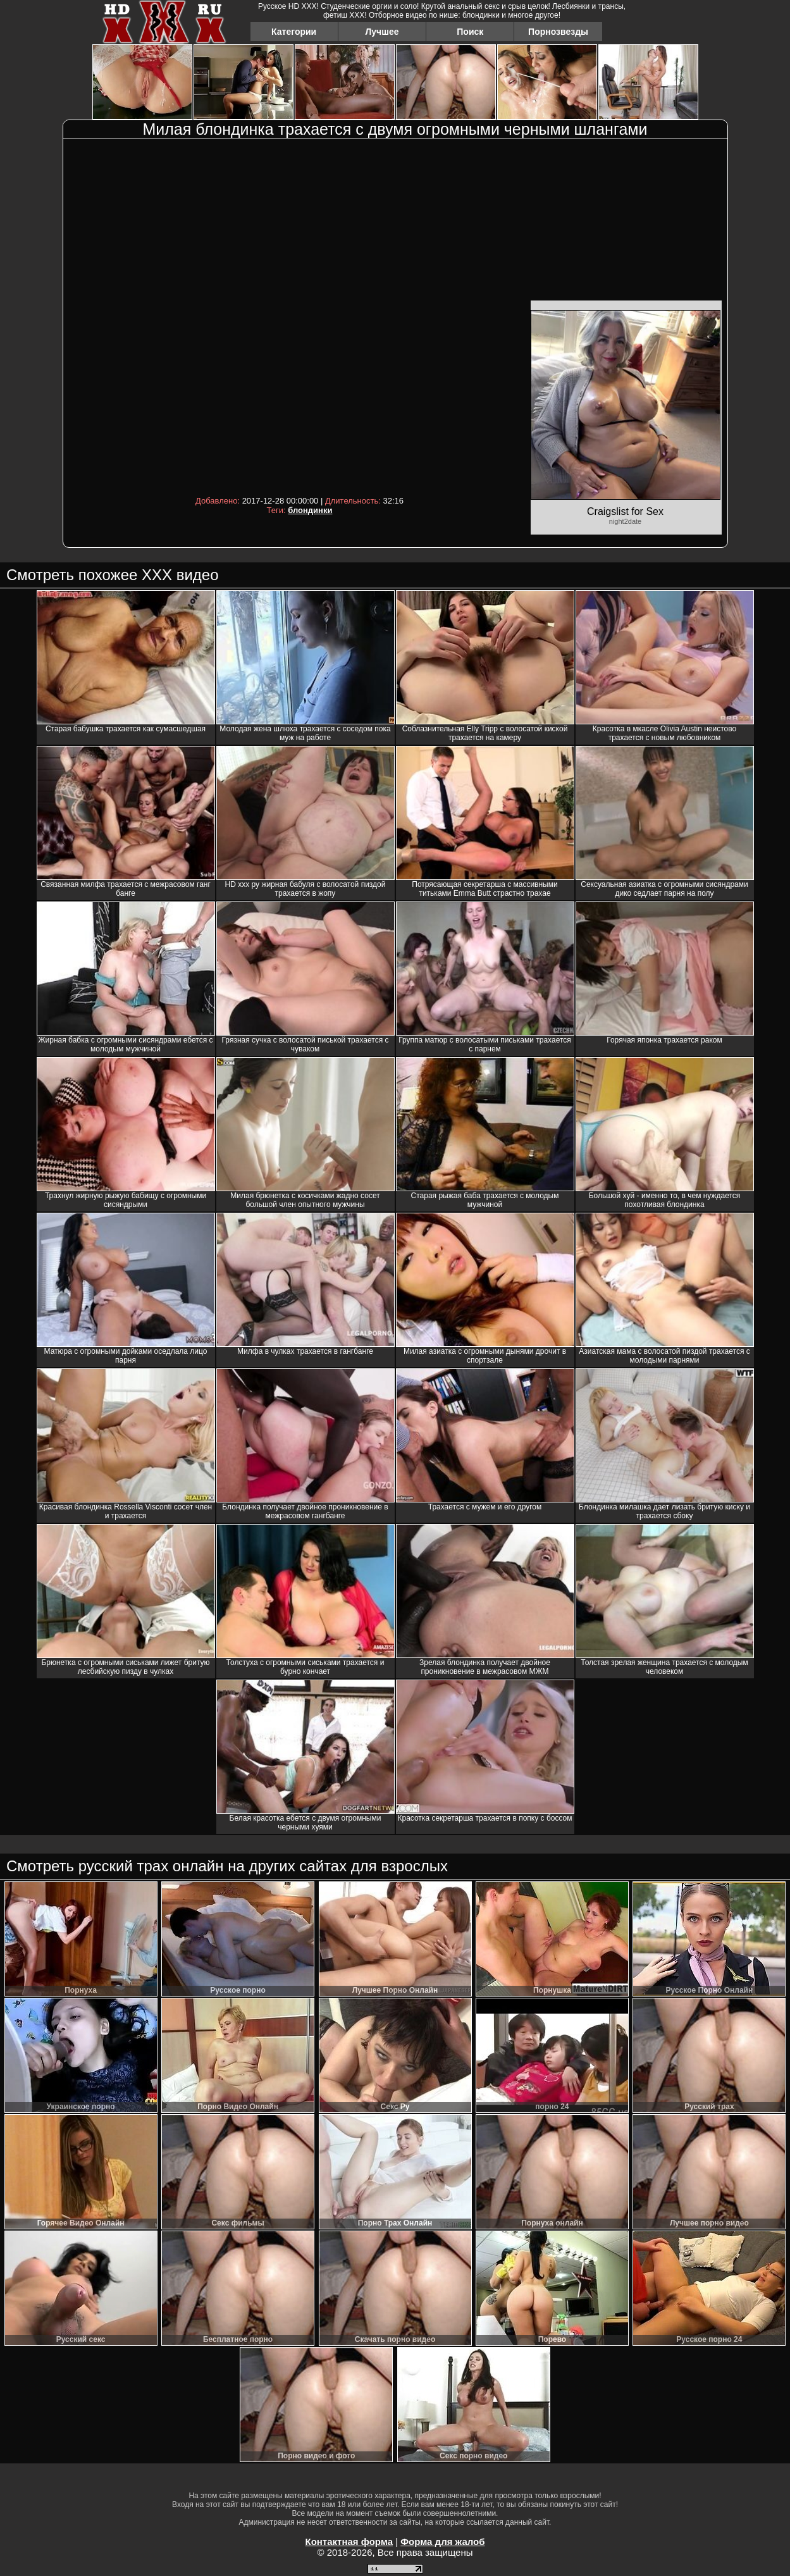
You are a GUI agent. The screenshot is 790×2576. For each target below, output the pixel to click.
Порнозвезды (558, 32)
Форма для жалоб (442, 2541)
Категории (293, 32)
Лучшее (381, 32)
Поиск (470, 32)
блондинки (310, 510)
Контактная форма (349, 2541)
